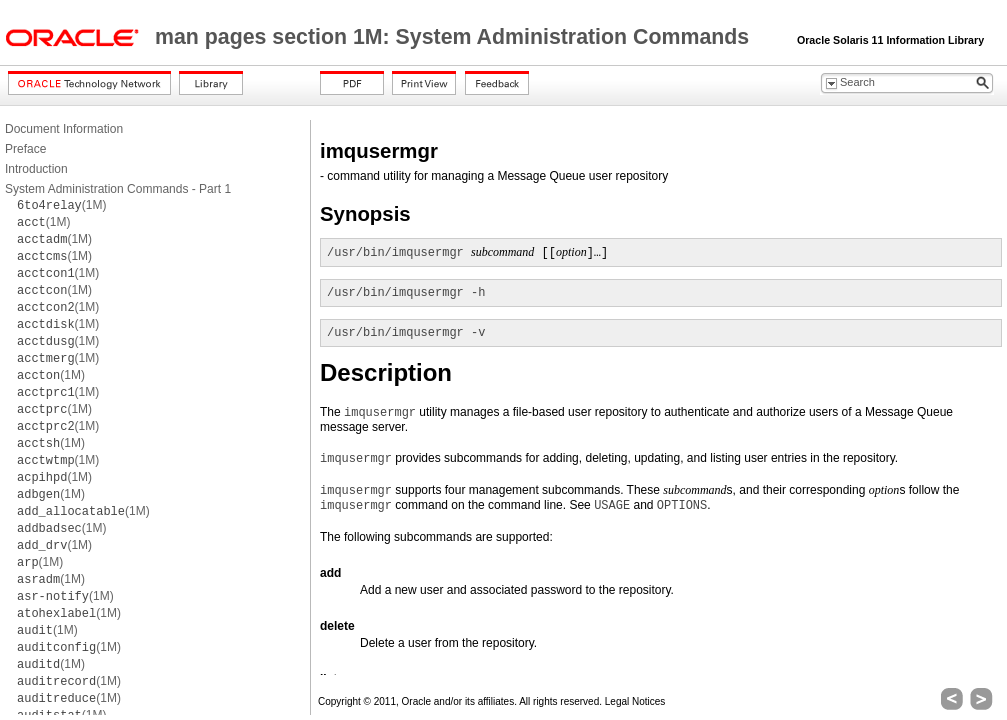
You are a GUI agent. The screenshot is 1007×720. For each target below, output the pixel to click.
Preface (25, 149)
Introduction (36, 169)
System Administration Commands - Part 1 (118, 189)
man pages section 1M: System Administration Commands (455, 37)
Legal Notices (635, 701)
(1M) (61, 205)
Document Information (64, 129)
